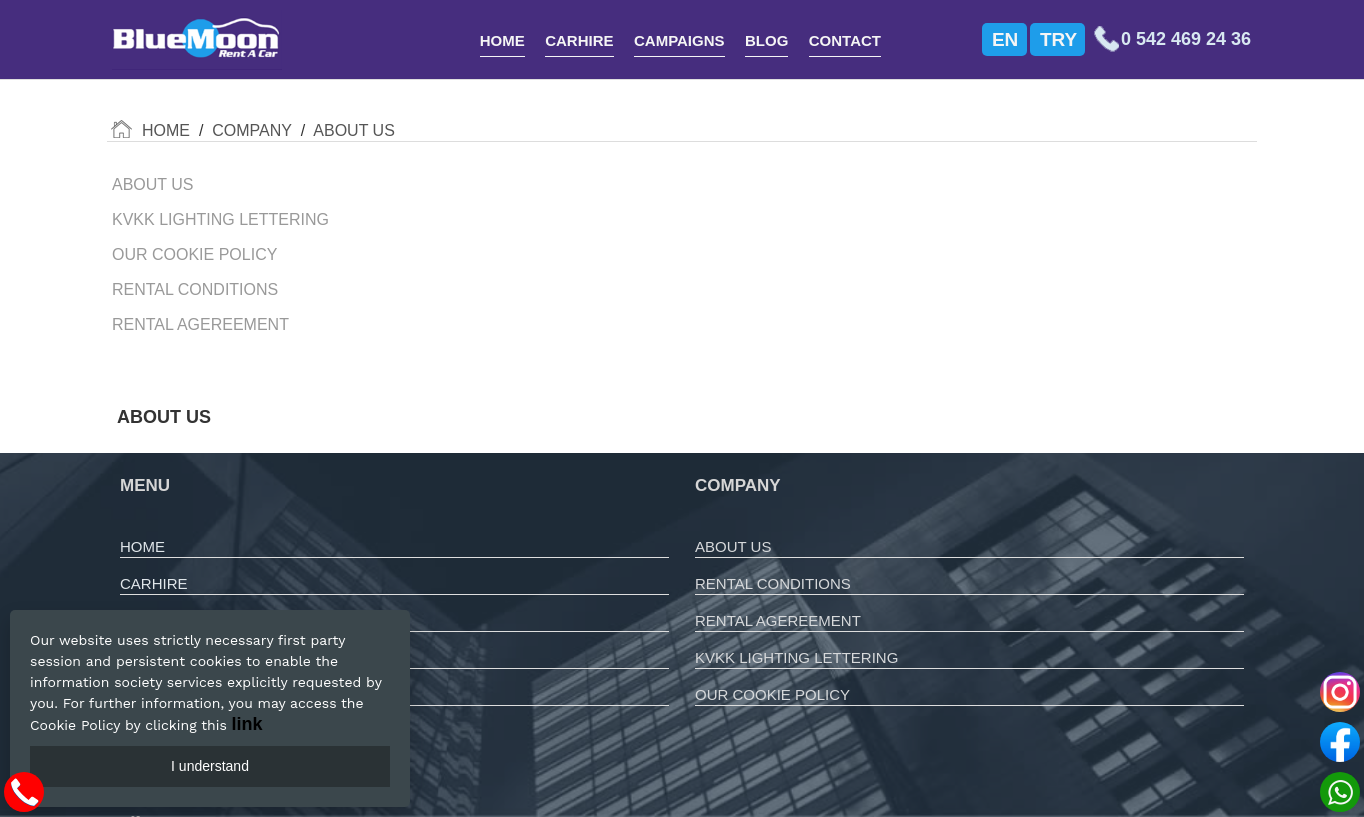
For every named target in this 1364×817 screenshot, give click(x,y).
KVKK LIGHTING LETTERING (796, 657)
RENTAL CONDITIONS (773, 583)
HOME (502, 40)
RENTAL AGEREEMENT (778, 620)
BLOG (766, 40)
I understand (210, 766)
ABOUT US (733, 546)
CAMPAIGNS (679, 40)
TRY (1058, 39)
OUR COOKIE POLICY (772, 694)
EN (1005, 39)
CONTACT (845, 40)
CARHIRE (579, 40)
